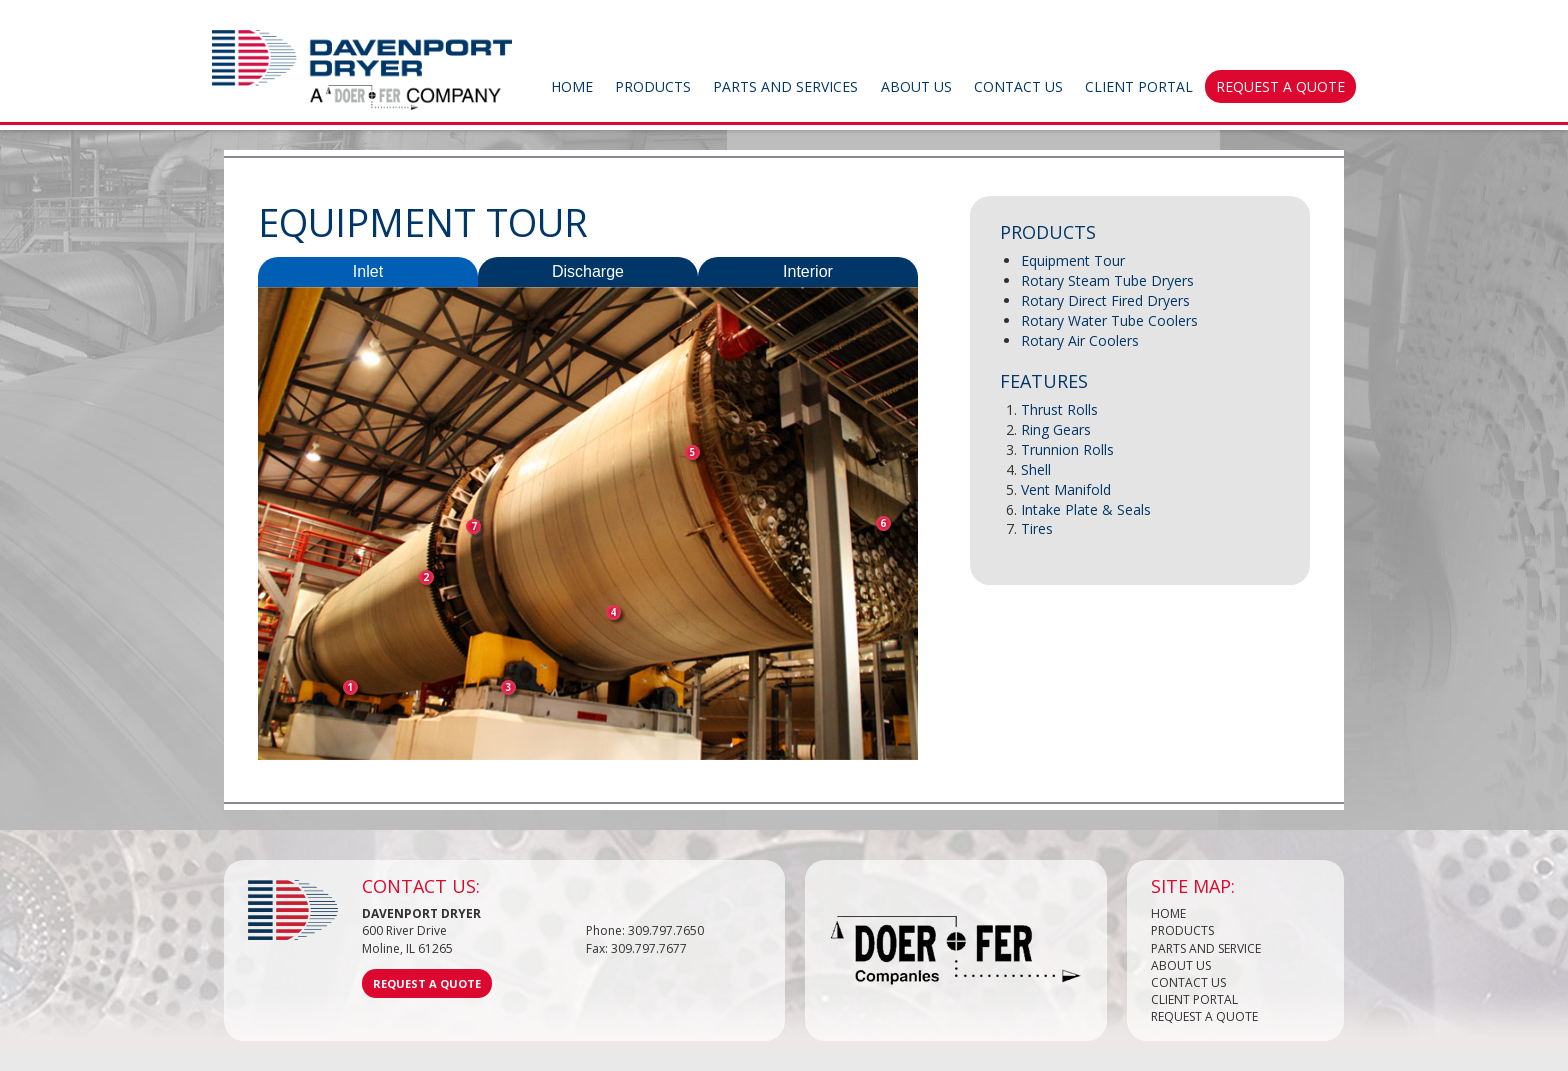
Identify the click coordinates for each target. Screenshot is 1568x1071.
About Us (916, 86)
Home (572, 86)
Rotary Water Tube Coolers (1109, 320)
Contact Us (1018, 86)
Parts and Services (785, 86)
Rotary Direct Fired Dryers (1105, 300)
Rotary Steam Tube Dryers (1107, 280)
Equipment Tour (1073, 260)
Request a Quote (1280, 86)
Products (653, 86)
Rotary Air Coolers (1080, 340)
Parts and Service (1206, 948)
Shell (1036, 469)
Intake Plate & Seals (1086, 509)
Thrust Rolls (1059, 409)
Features (1044, 381)
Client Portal (1139, 86)
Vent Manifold (1066, 489)
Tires (1037, 528)
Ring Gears (1056, 429)
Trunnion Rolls (1067, 449)
